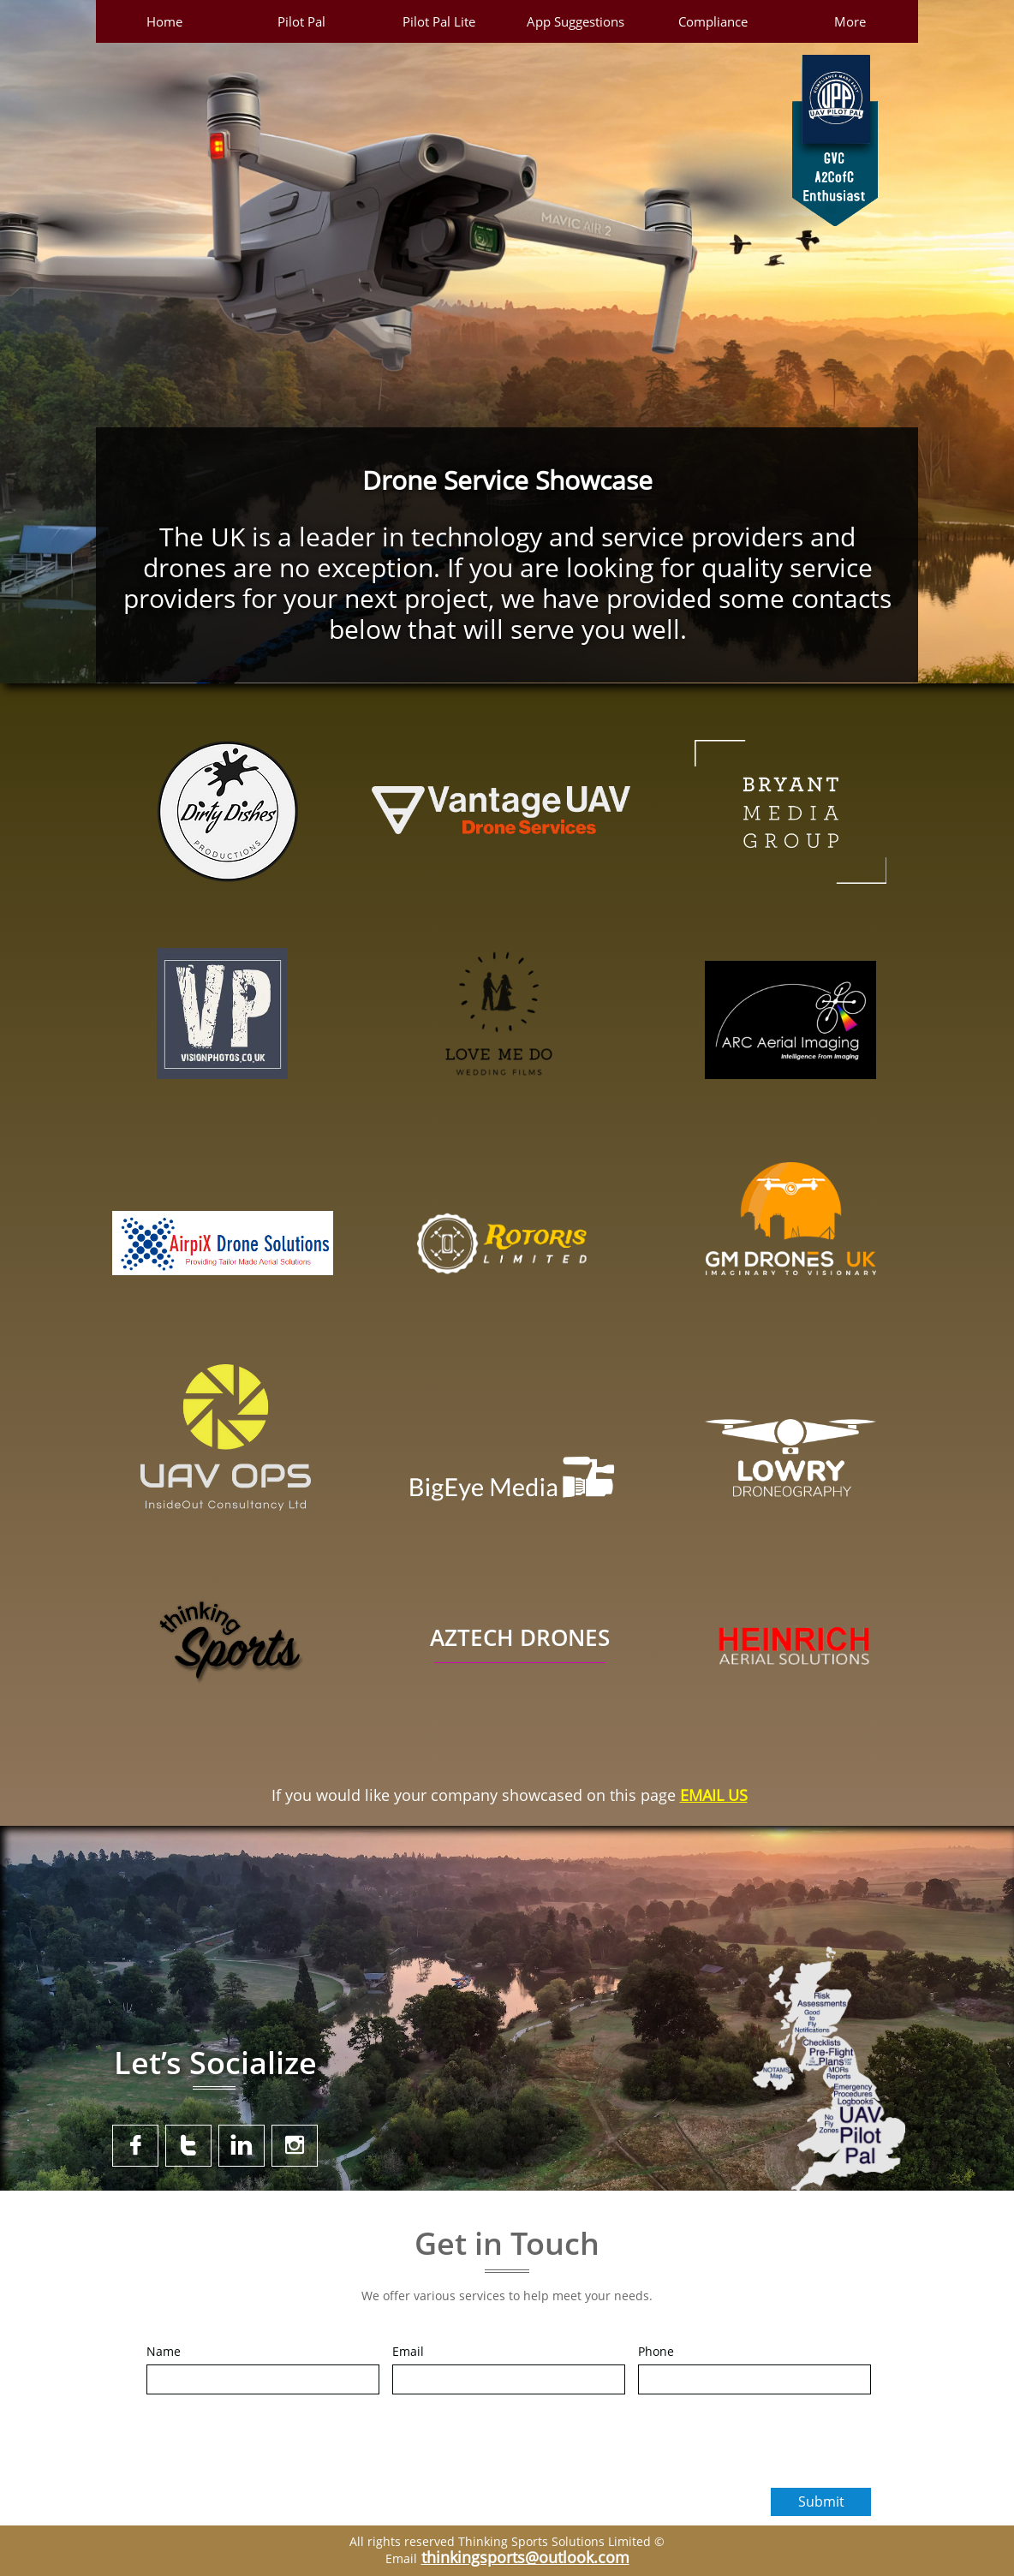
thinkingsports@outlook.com (525, 2557)
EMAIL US (714, 1795)
